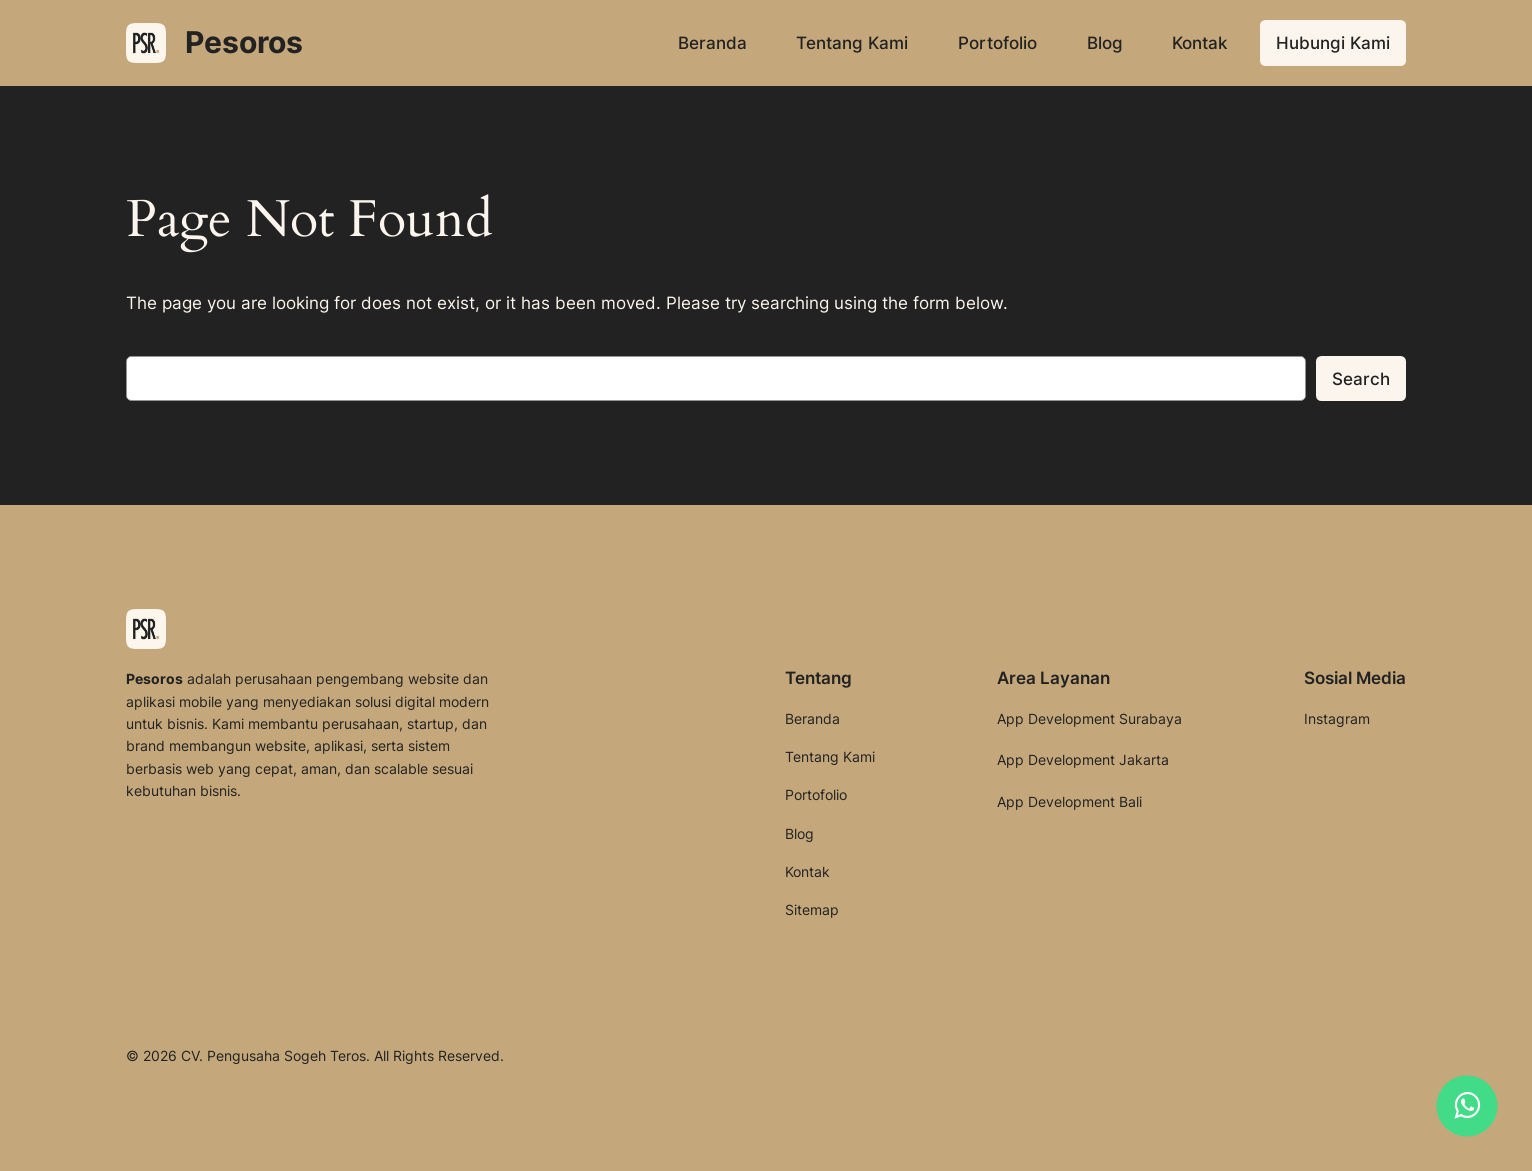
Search (1361, 379)
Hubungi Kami (1333, 43)
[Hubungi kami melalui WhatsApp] (1467, 1106)
